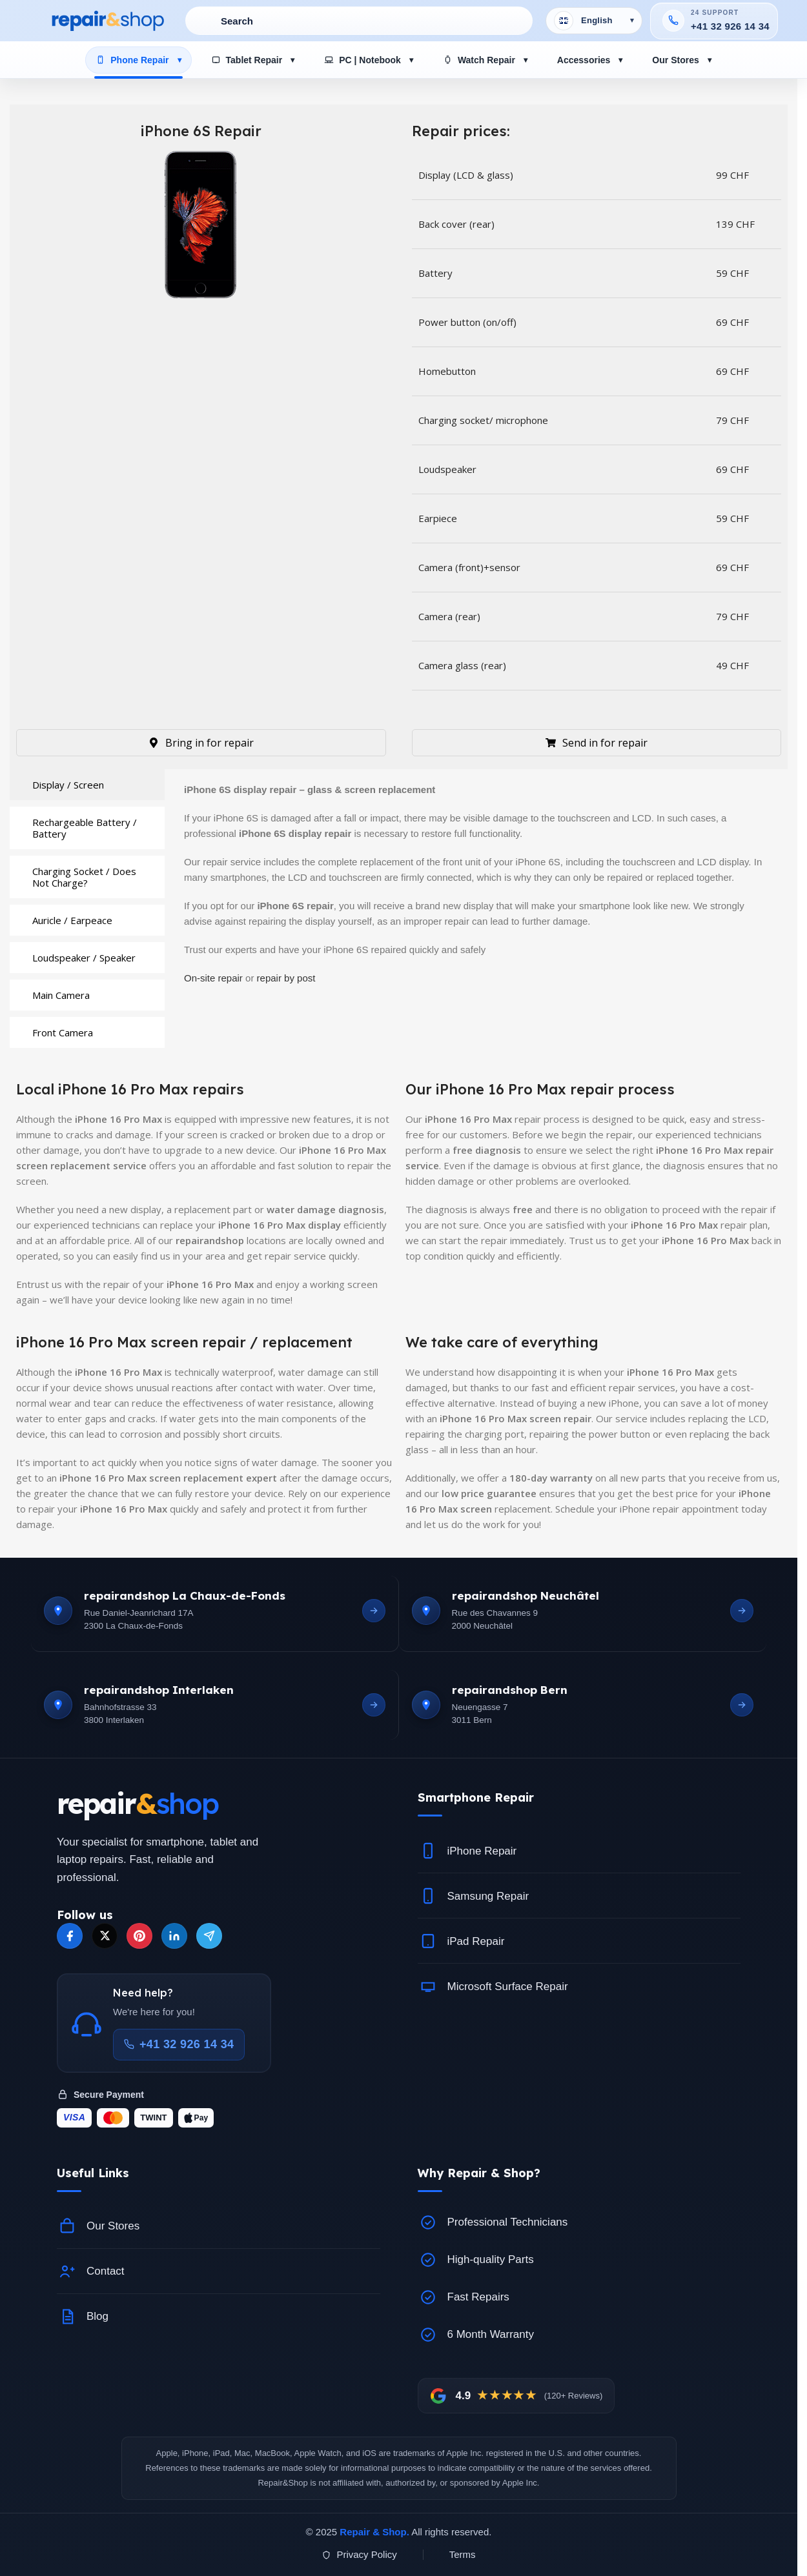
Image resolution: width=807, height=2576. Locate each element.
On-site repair (213, 977)
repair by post (286, 977)
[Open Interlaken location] (373, 1704)
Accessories (584, 60)
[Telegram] (209, 1936)
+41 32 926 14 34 (730, 26)
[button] (579, 1797)
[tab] (87, 784)
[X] (104, 1936)
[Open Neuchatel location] (741, 1610)
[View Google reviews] (516, 2395)
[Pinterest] (139, 1936)
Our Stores (675, 60)
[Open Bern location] (741, 1704)
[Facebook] (70, 1936)
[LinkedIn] (174, 1936)
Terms (462, 2554)
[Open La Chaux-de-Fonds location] (373, 1610)
